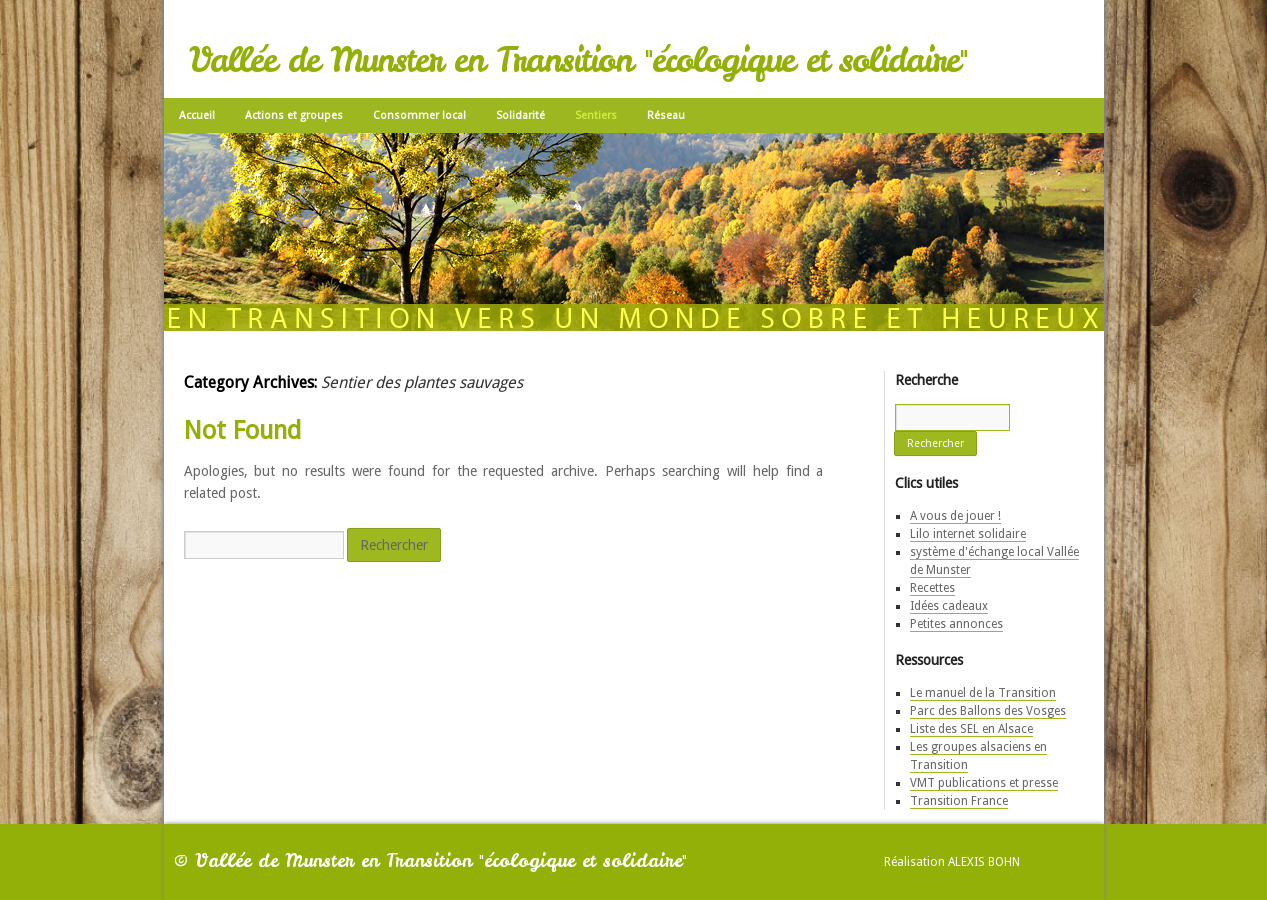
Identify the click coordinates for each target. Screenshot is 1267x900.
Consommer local (419, 115)
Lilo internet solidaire (968, 534)
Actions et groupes (294, 115)
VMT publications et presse (984, 783)
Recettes (932, 588)
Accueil (197, 115)
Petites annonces (956, 624)
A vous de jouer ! (955, 516)
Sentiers (596, 115)
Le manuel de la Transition (983, 693)
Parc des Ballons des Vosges (988, 711)
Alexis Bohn (984, 862)
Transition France (959, 801)
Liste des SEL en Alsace (971, 729)
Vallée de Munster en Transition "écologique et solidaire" (578, 60)
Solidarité (520, 115)
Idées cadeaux (949, 606)
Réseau (666, 115)
